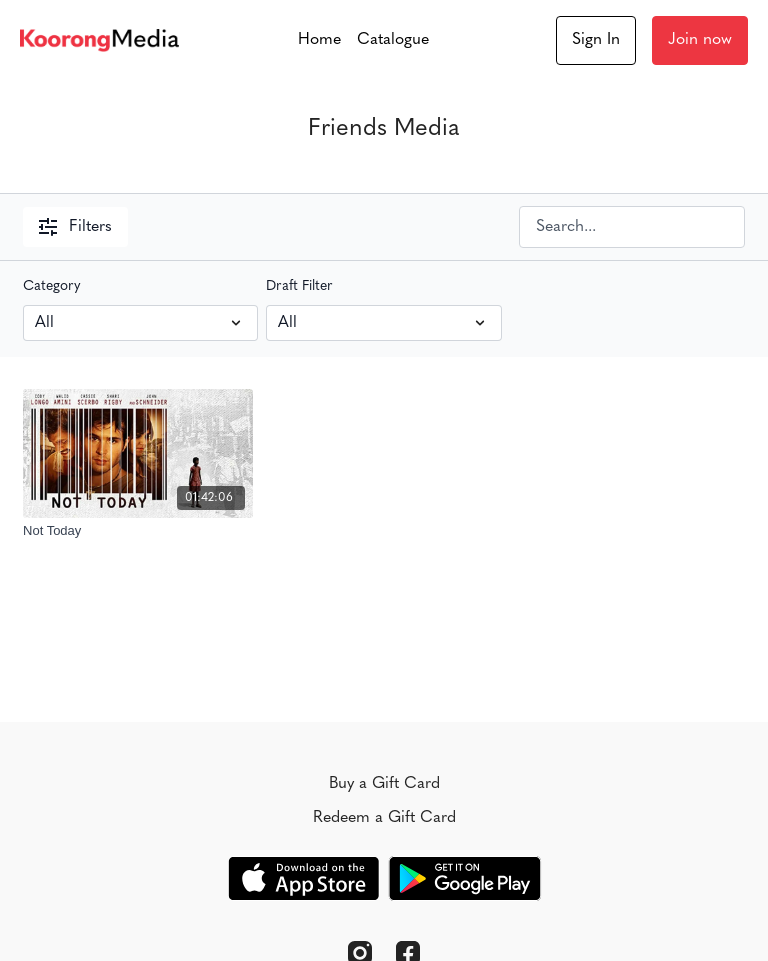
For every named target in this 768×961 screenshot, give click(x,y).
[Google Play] (465, 878)
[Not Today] (138, 531)
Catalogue (393, 40)
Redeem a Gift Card (384, 818)
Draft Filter (299, 286)
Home (319, 40)
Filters (75, 227)
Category (52, 286)
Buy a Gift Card (384, 784)
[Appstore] (303, 878)
